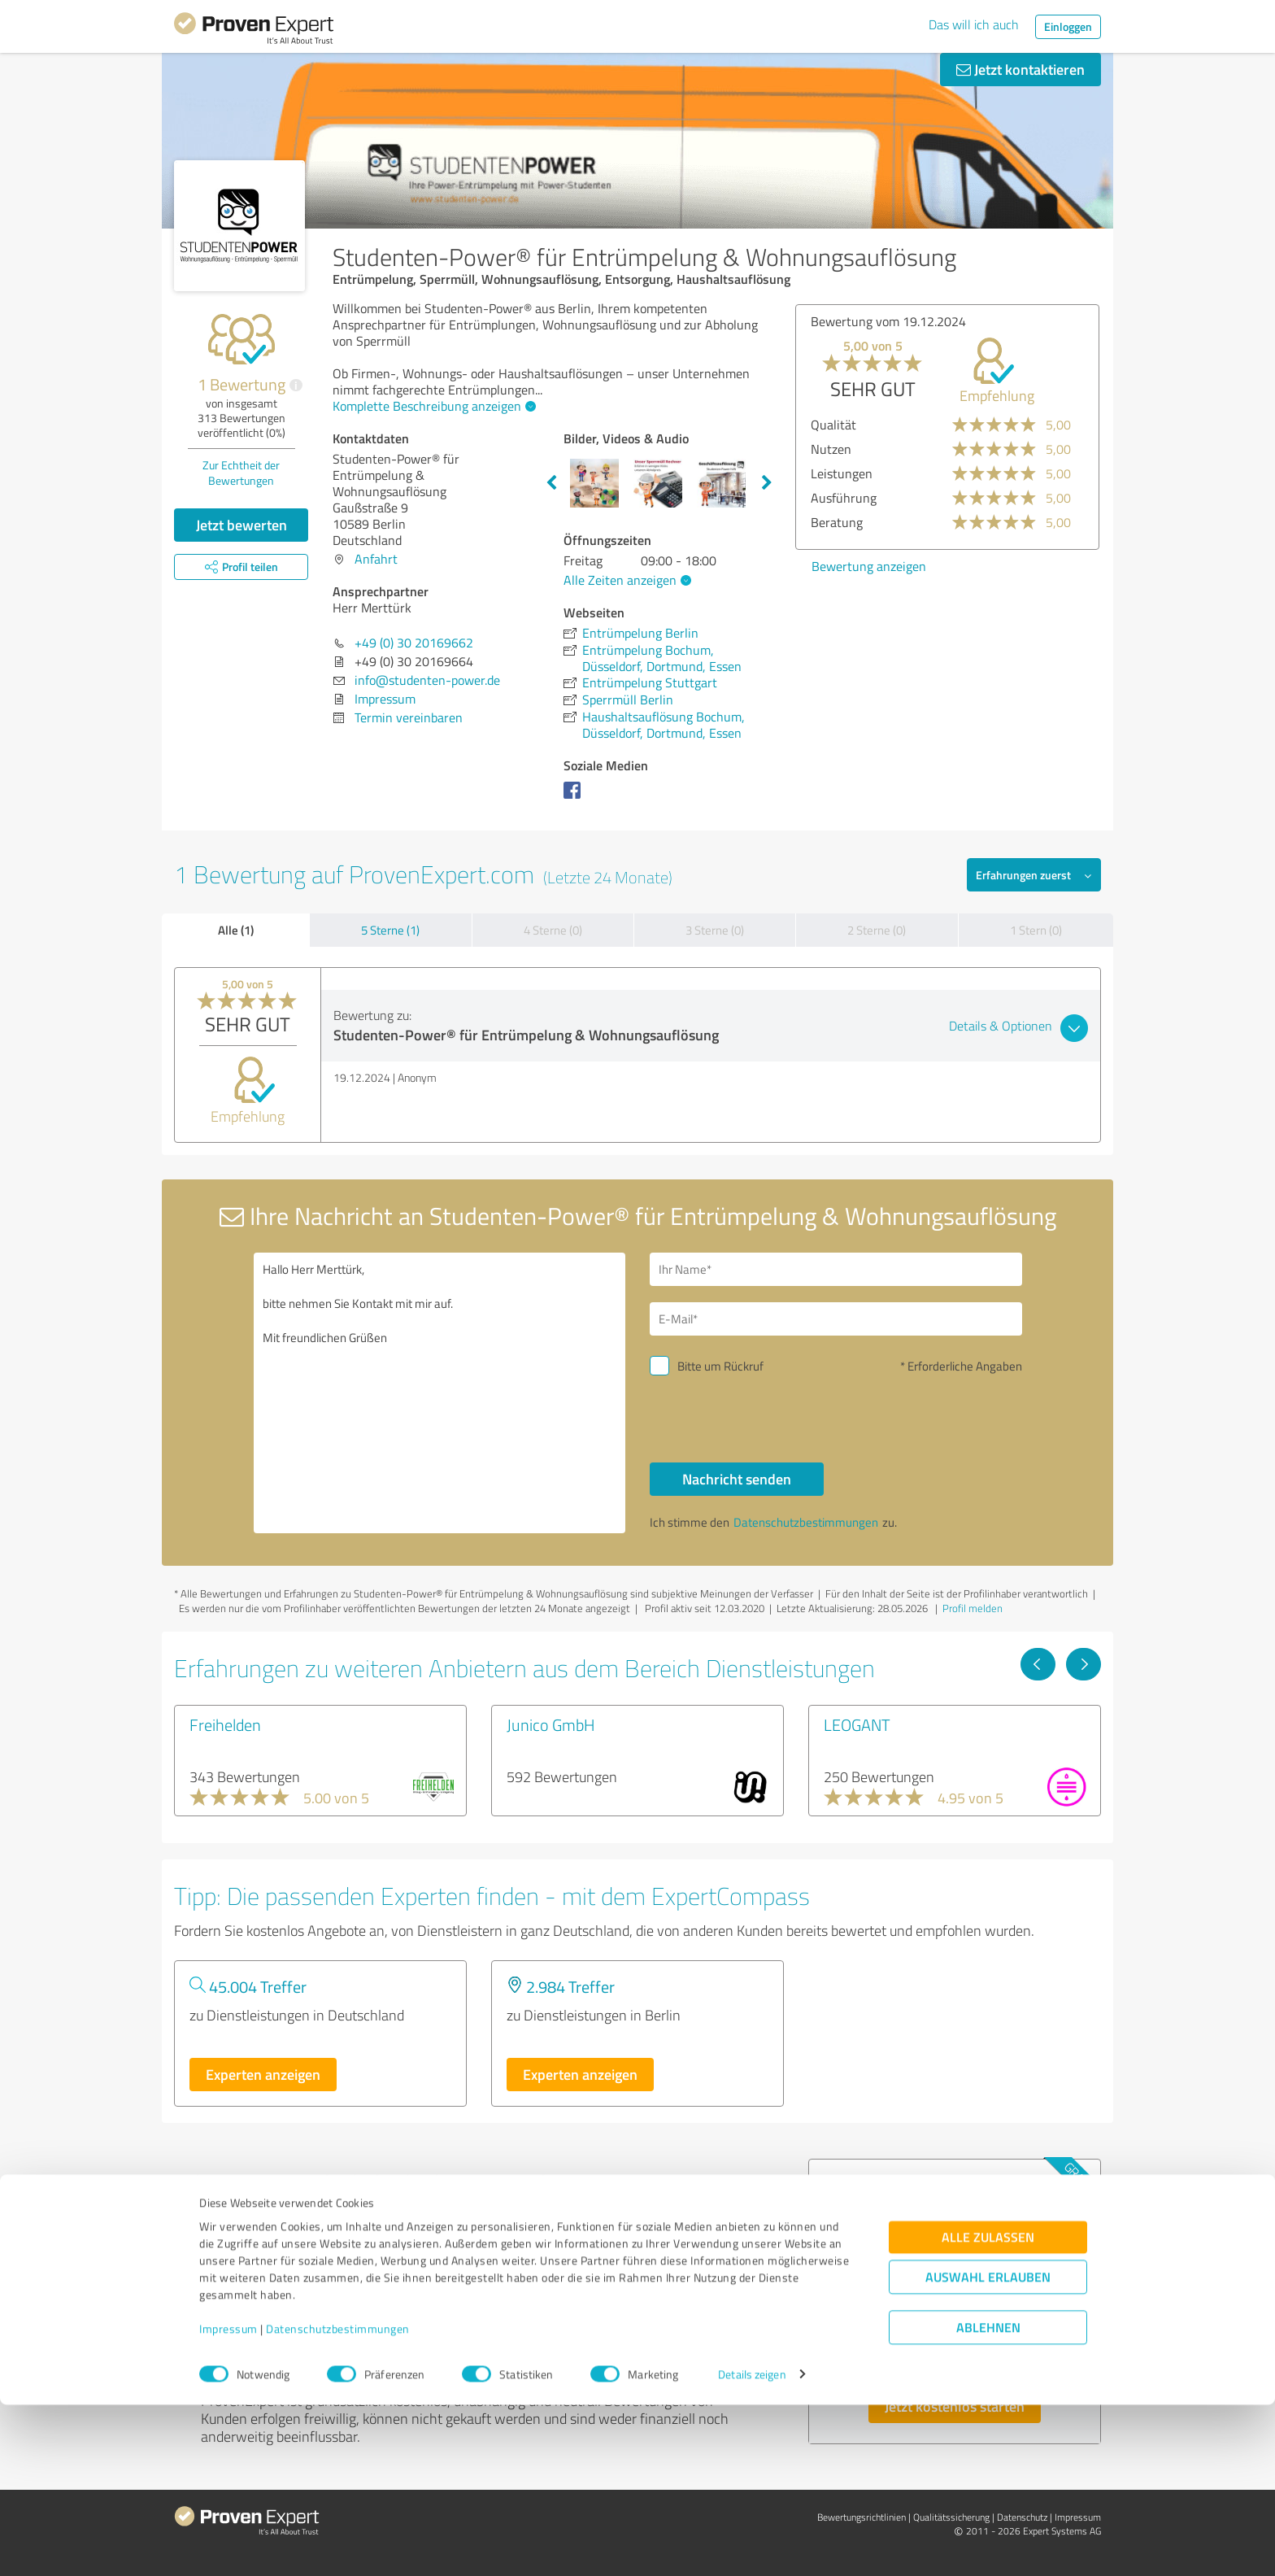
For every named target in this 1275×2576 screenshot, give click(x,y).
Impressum (228, 2500)
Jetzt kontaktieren (1020, 69)
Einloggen (1068, 26)
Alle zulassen (988, 2408)
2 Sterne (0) (876, 930)
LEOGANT (857, 1724)
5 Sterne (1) (390, 930)
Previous (551, 483)
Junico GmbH (551, 1724)
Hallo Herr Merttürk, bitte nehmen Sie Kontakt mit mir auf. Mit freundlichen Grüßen (440, 1393)
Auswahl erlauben (988, 2448)
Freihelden (225, 1724)
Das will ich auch (974, 24)
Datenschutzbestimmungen (338, 2500)
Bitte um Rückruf (720, 1366)
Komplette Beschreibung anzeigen (432, 406)
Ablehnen (988, 2498)
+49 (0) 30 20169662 (414, 643)
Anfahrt (376, 559)
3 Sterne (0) (714, 930)
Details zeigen (751, 2545)
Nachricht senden (736, 1478)
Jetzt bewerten (241, 524)
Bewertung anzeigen (869, 566)
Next (767, 483)
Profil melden (972, 1608)
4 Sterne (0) (553, 930)
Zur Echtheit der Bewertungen (241, 472)
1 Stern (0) (1036, 930)
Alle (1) (236, 930)
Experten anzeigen (263, 2074)
